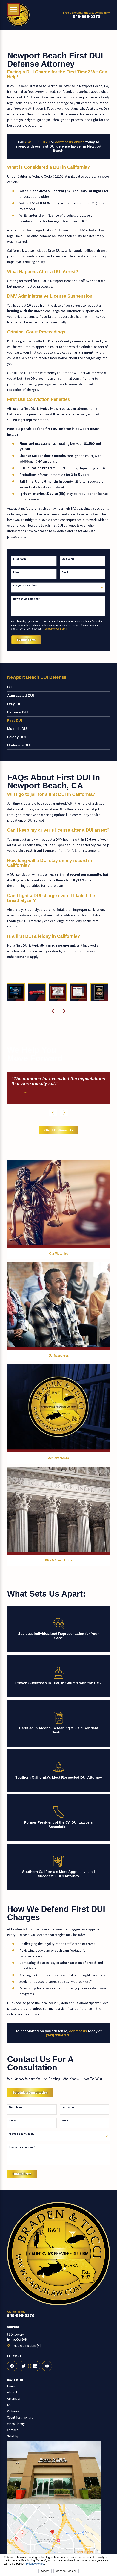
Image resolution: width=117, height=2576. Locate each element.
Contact (12, 2430)
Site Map (13, 2436)
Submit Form (26, 640)
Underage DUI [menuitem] (19, 745)
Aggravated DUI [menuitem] (20, 695)
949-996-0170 (86, 16)
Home (11, 2385)
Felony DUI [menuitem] (16, 737)
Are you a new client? (26, 585)
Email (64, 572)
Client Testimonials (58, 1129)
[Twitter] (24, 2365)
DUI (9, 2404)
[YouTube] (47, 2365)
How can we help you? (26, 598)
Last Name (67, 558)
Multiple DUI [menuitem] (17, 729)
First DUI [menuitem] (14, 720)
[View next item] (64, 1010)
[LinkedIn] (35, 2365)
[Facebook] (12, 2365)
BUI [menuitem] (10, 687)
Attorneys (13, 2398)
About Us (13, 2392)
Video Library (16, 2423)
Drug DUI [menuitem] (15, 704)
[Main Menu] (13, 9)
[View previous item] (53, 1010)
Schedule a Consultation (30, 2092)
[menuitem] (58, 2385)
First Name (20, 558)
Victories (13, 2411)
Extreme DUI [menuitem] (17, 712)
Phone (17, 572)
